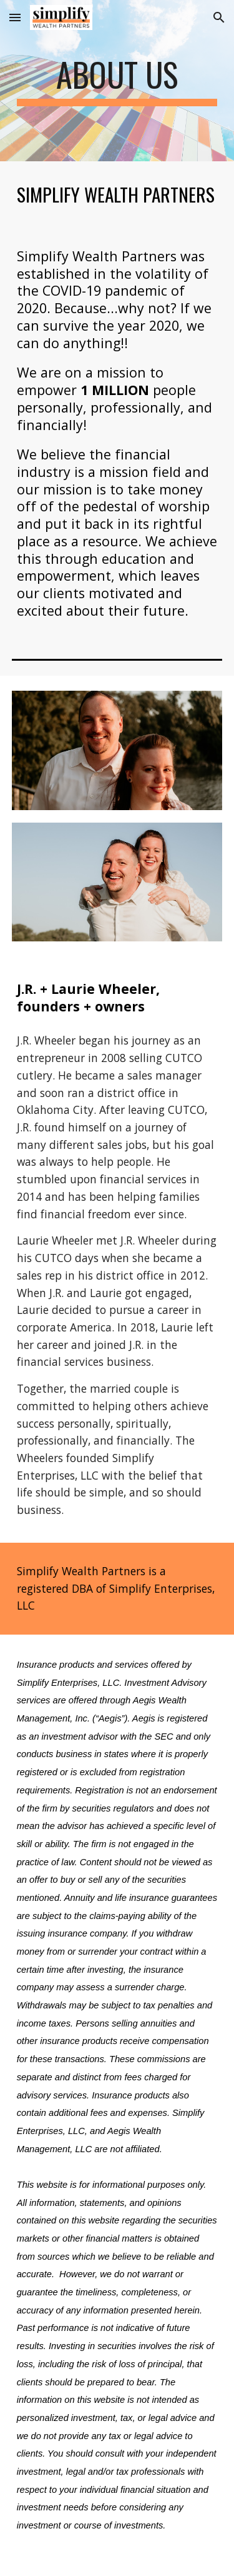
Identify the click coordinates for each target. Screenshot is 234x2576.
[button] (15, 17)
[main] (117, 80)
